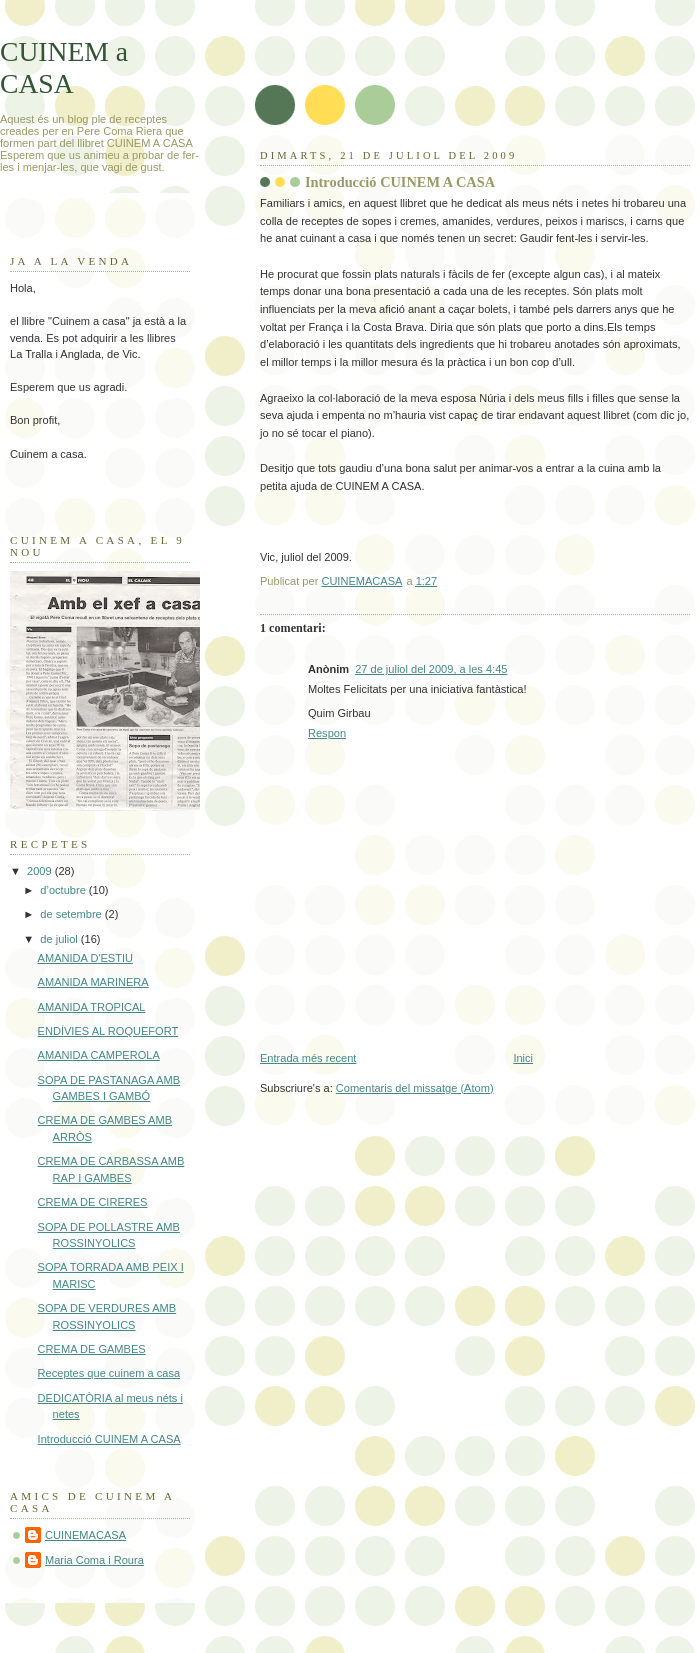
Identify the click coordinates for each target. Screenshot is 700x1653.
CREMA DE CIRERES (93, 1202)
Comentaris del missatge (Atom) (415, 1088)
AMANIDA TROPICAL (92, 1007)
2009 (41, 871)
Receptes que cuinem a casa (109, 1373)
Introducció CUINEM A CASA (109, 1439)
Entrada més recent (308, 1058)
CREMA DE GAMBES (92, 1349)
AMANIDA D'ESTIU (85, 958)
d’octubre (64, 890)
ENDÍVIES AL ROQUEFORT (108, 1031)
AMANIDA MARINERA (93, 982)
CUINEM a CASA (64, 67)
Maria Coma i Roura (94, 1560)
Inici (523, 1058)
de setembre (72, 914)
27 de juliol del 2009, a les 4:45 (431, 669)
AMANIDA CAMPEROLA (99, 1055)
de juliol (60, 939)
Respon (327, 733)
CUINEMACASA (85, 1535)
